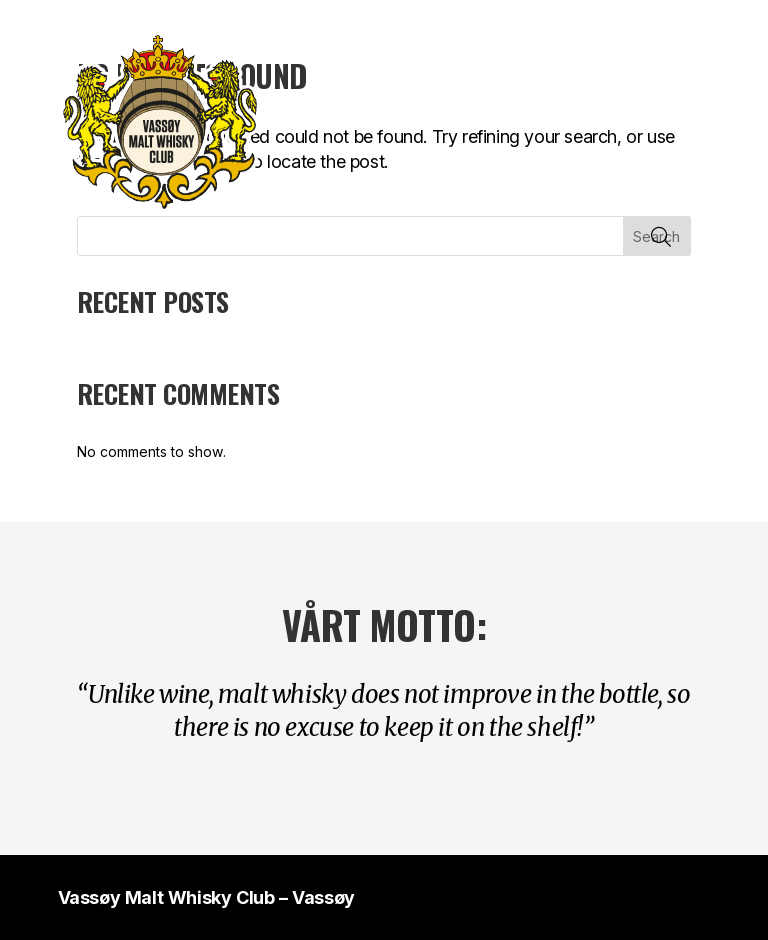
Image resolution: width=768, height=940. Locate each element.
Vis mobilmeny (703, 122)
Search (656, 236)
